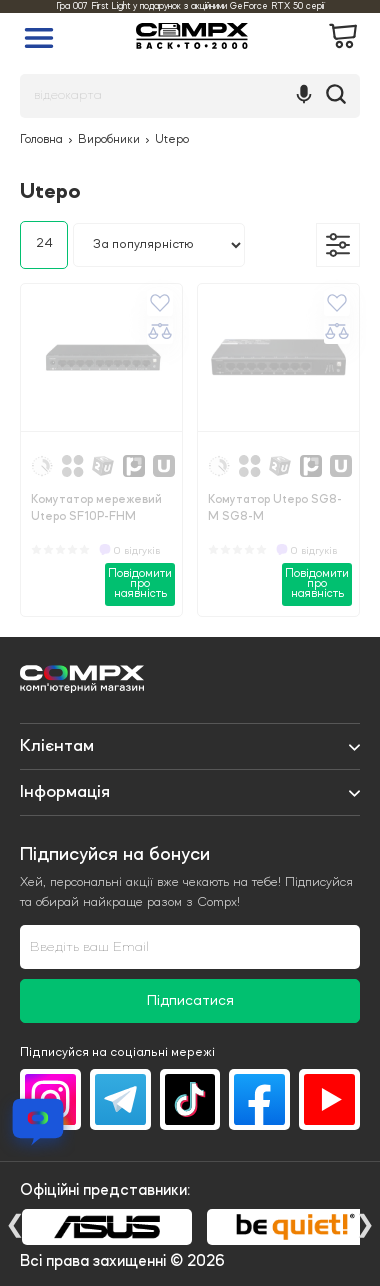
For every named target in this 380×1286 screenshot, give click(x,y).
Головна (41, 140)
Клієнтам (57, 746)
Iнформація (65, 792)
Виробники (109, 140)
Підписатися (190, 1001)
